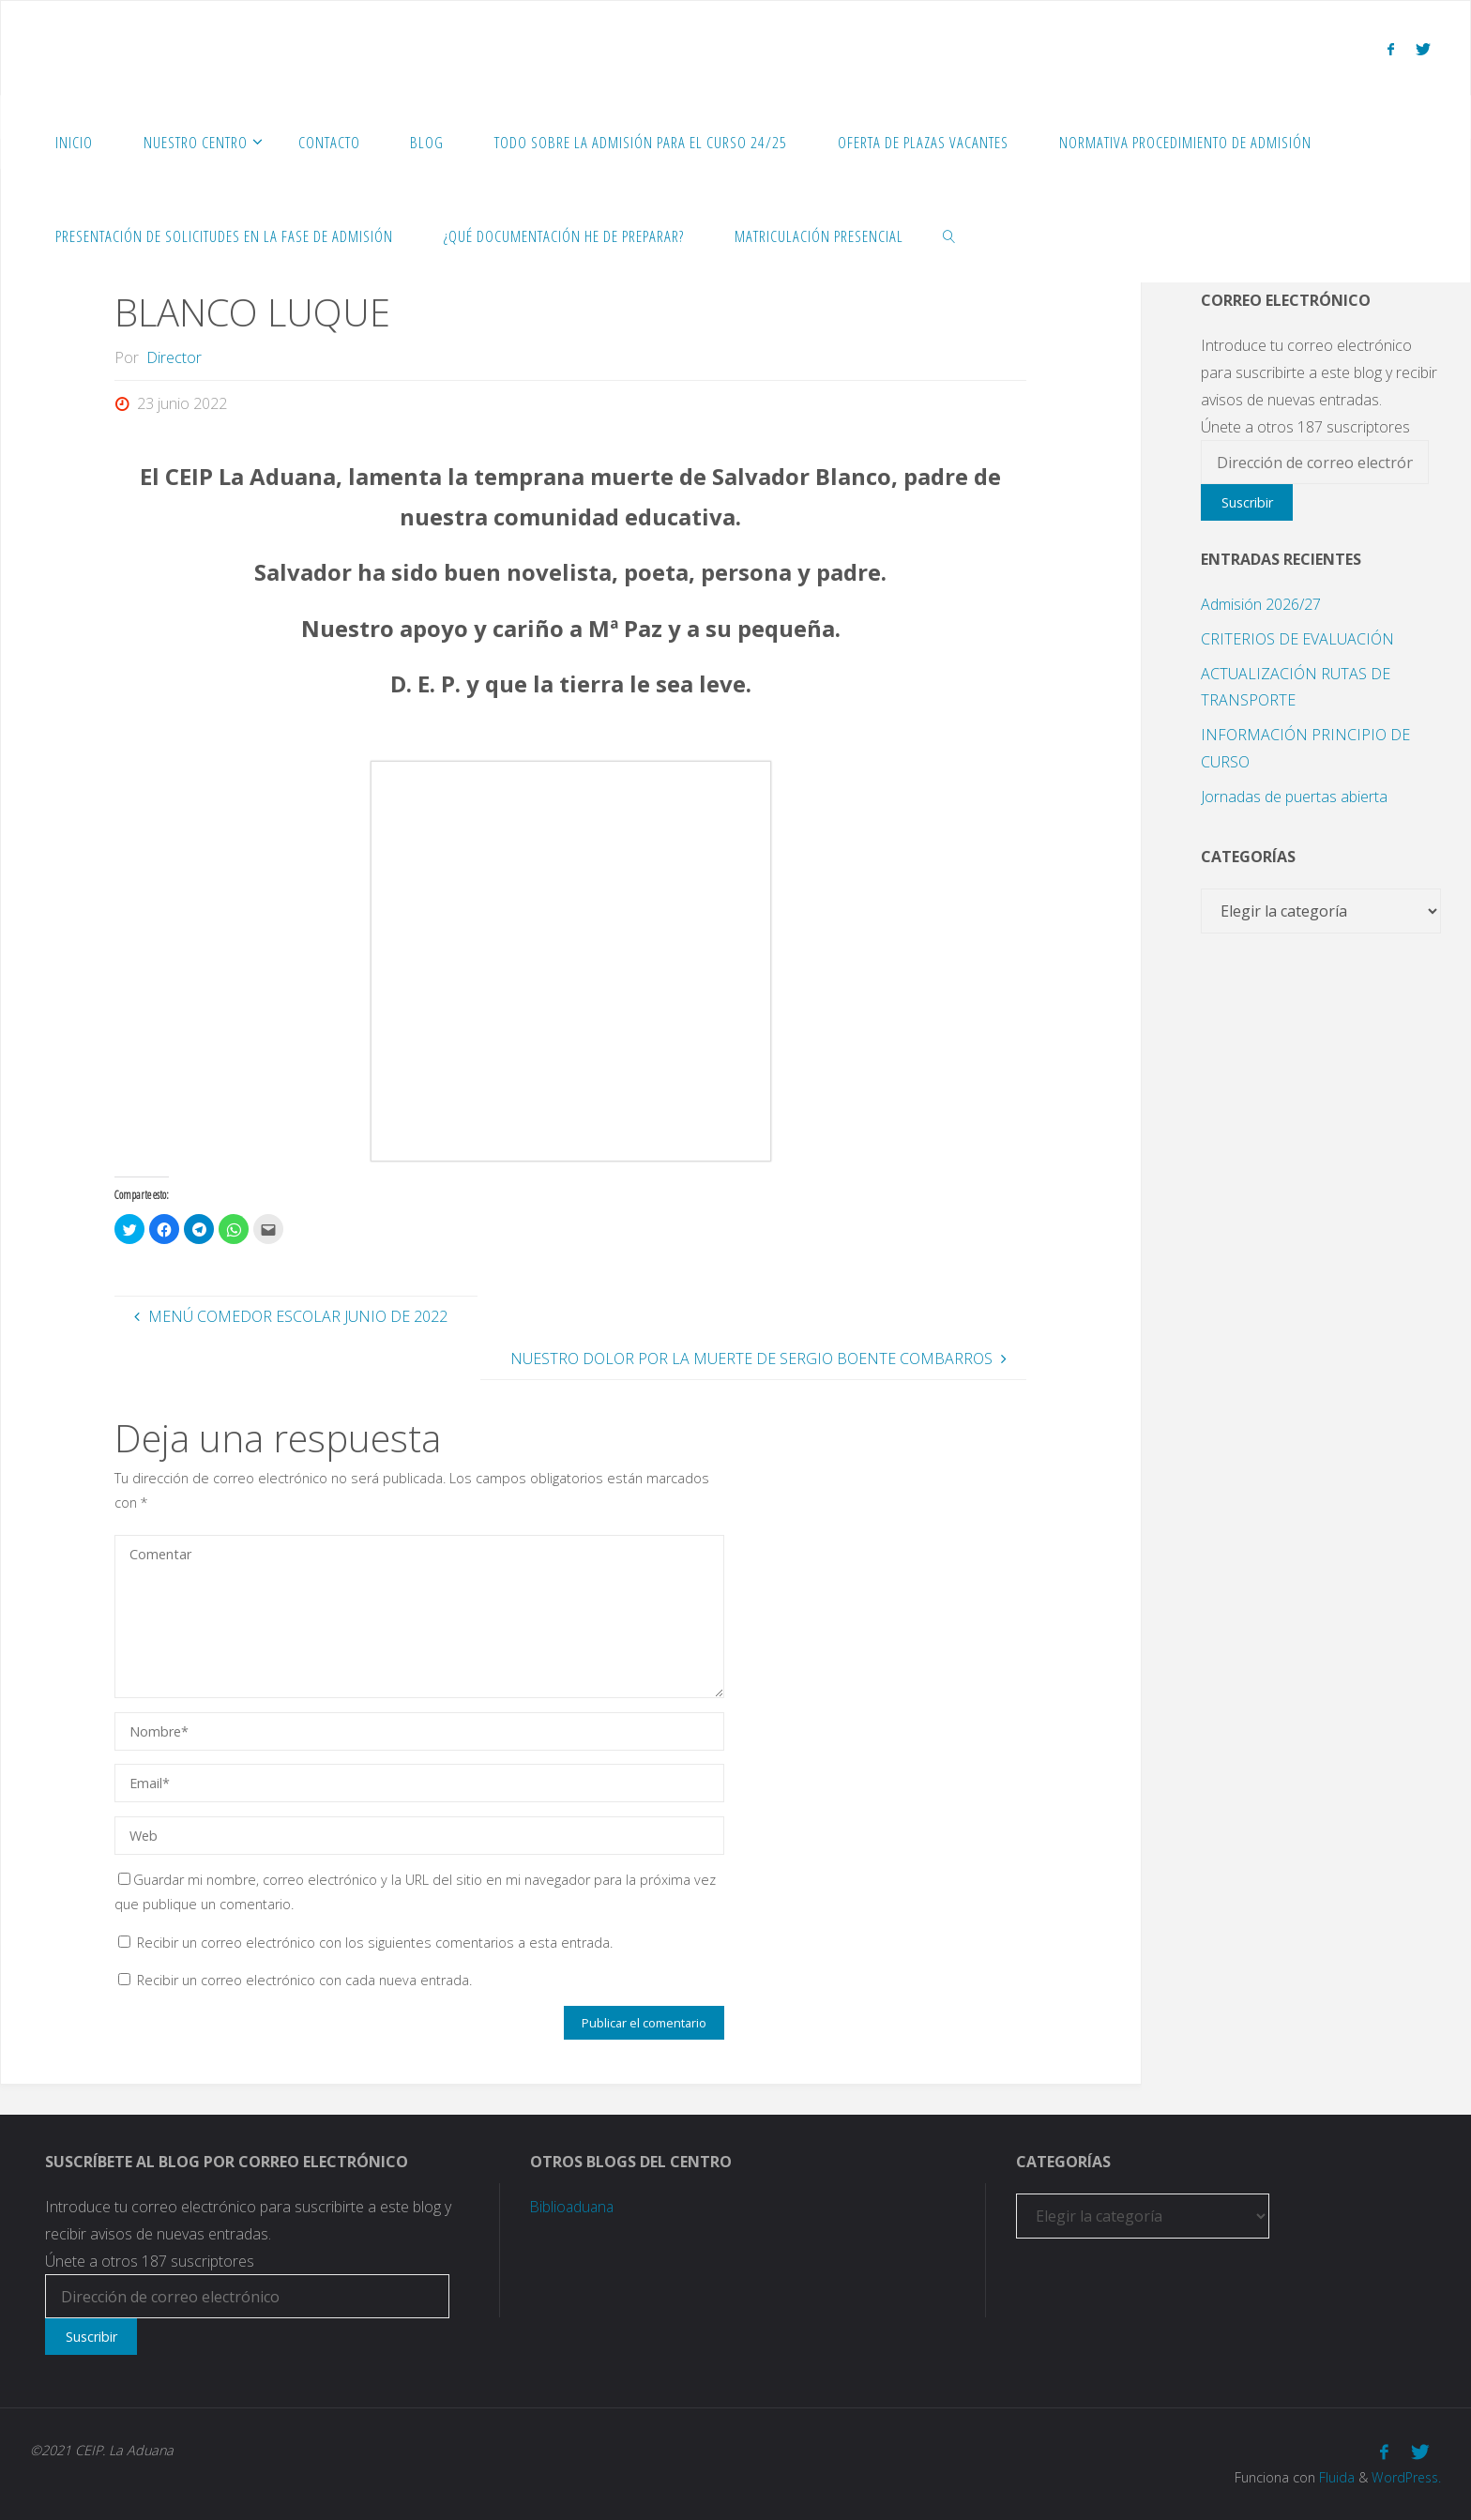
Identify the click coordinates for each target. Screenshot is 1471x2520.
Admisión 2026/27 (1261, 604)
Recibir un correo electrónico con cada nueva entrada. (304, 1980)
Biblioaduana (573, 2206)
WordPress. (1405, 2477)
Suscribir (1247, 502)
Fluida (1332, 2477)
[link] (949, 235)
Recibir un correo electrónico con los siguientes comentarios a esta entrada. (375, 1942)
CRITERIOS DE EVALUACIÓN (1297, 639)
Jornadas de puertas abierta (1294, 796)
